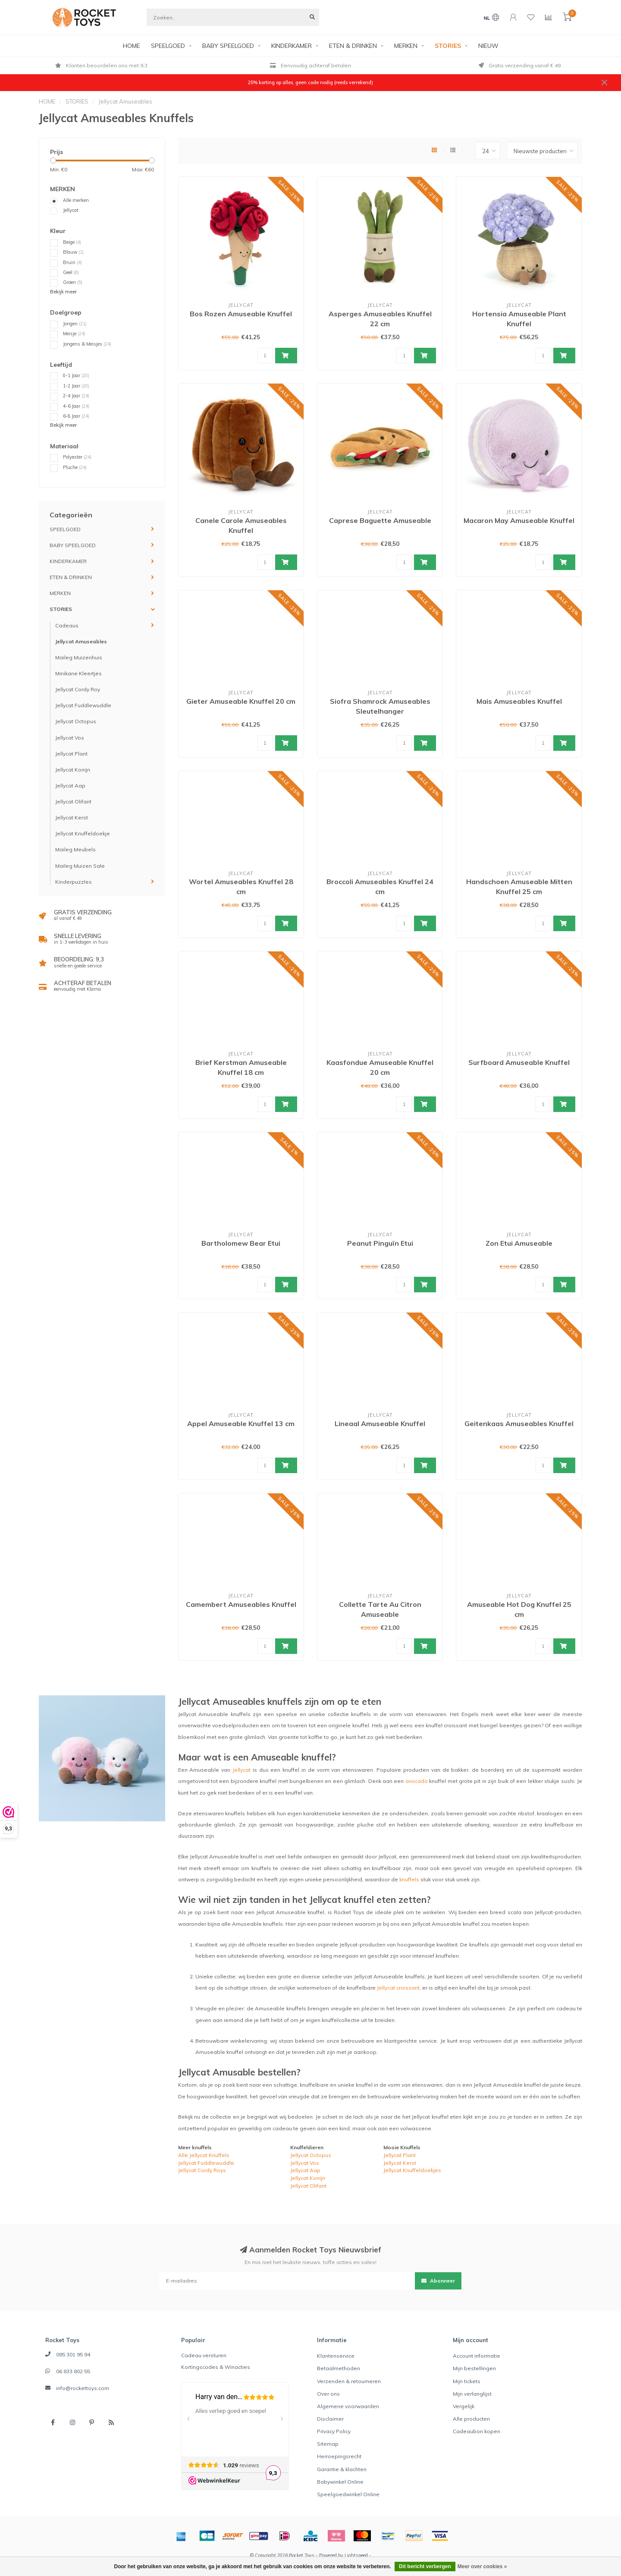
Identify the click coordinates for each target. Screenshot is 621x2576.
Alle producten (471, 2418)
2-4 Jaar (76, 396)
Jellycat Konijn (72, 769)
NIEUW (488, 46)
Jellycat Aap (70, 785)
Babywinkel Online (340, 2481)
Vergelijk (463, 2406)
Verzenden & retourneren (349, 2381)
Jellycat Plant (71, 753)
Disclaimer (330, 2418)
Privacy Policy (334, 2431)
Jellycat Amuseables (81, 641)
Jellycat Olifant (73, 801)
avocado (416, 1781)
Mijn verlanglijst (472, 2393)
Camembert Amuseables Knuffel (241, 1604)
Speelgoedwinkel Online (348, 2494)
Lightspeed (356, 2555)
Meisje (74, 334)
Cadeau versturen (203, 2355)
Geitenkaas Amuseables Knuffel (519, 1423)
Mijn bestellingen (474, 2368)
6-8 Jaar (76, 416)
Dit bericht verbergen (425, 2566)
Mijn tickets (466, 2381)
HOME (131, 46)
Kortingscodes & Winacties (215, 2367)
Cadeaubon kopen (476, 2431)
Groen (72, 282)
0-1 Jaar (76, 375)
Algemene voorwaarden (348, 2406)
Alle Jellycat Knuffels (203, 2155)
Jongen (75, 324)
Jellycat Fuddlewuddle (83, 705)
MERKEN (405, 46)
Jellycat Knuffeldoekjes (412, 2170)
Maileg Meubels (75, 849)
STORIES (448, 46)
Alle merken (76, 200)
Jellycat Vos (69, 737)
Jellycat (70, 210)
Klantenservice (335, 2355)
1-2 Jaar (76, 386)
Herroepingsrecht (339, 2456)
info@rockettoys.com (82, 2388)
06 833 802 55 (73, 2371)
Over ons (328, 2393)
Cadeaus (66, 625)
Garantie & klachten (342, 2469)
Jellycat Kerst (71, 817)
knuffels (409, 1879)
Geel (71, 272)
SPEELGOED (168, 46)
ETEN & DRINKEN (353, 46)
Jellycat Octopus (75, 721)
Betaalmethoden (338, 2368)
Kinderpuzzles (73, 882)
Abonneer (438, 2280)
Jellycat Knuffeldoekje (82, 833)
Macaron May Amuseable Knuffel (519, 520)
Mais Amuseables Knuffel (519, 701)
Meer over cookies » (482, 2566)
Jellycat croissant (398, 1987)
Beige (72, 242)
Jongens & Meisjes (87, 344)
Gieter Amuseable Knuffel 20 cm (240, 701)
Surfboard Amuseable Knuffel (519, 1062)
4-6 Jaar (76, 406)
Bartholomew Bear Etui (240, 1243)
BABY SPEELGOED (228, 46)
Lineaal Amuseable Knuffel (380, 1423)
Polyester (77, 457)
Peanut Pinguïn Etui (380, 1243)
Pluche (75, 467)
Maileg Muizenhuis (78, 657)
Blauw (73, 252)
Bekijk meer (63, 292)
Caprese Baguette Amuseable (380, 520)
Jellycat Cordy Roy (77, 689)
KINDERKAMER (291, 46)
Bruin (72, 262)
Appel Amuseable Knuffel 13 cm (241, 1423)
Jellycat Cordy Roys (202, 2170)
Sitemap (328, 2444)
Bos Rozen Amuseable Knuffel (241, 313)
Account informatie (476, 2355)
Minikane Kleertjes (78, 673)
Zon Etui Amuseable (519, 1243)
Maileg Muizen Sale (80, 866)
